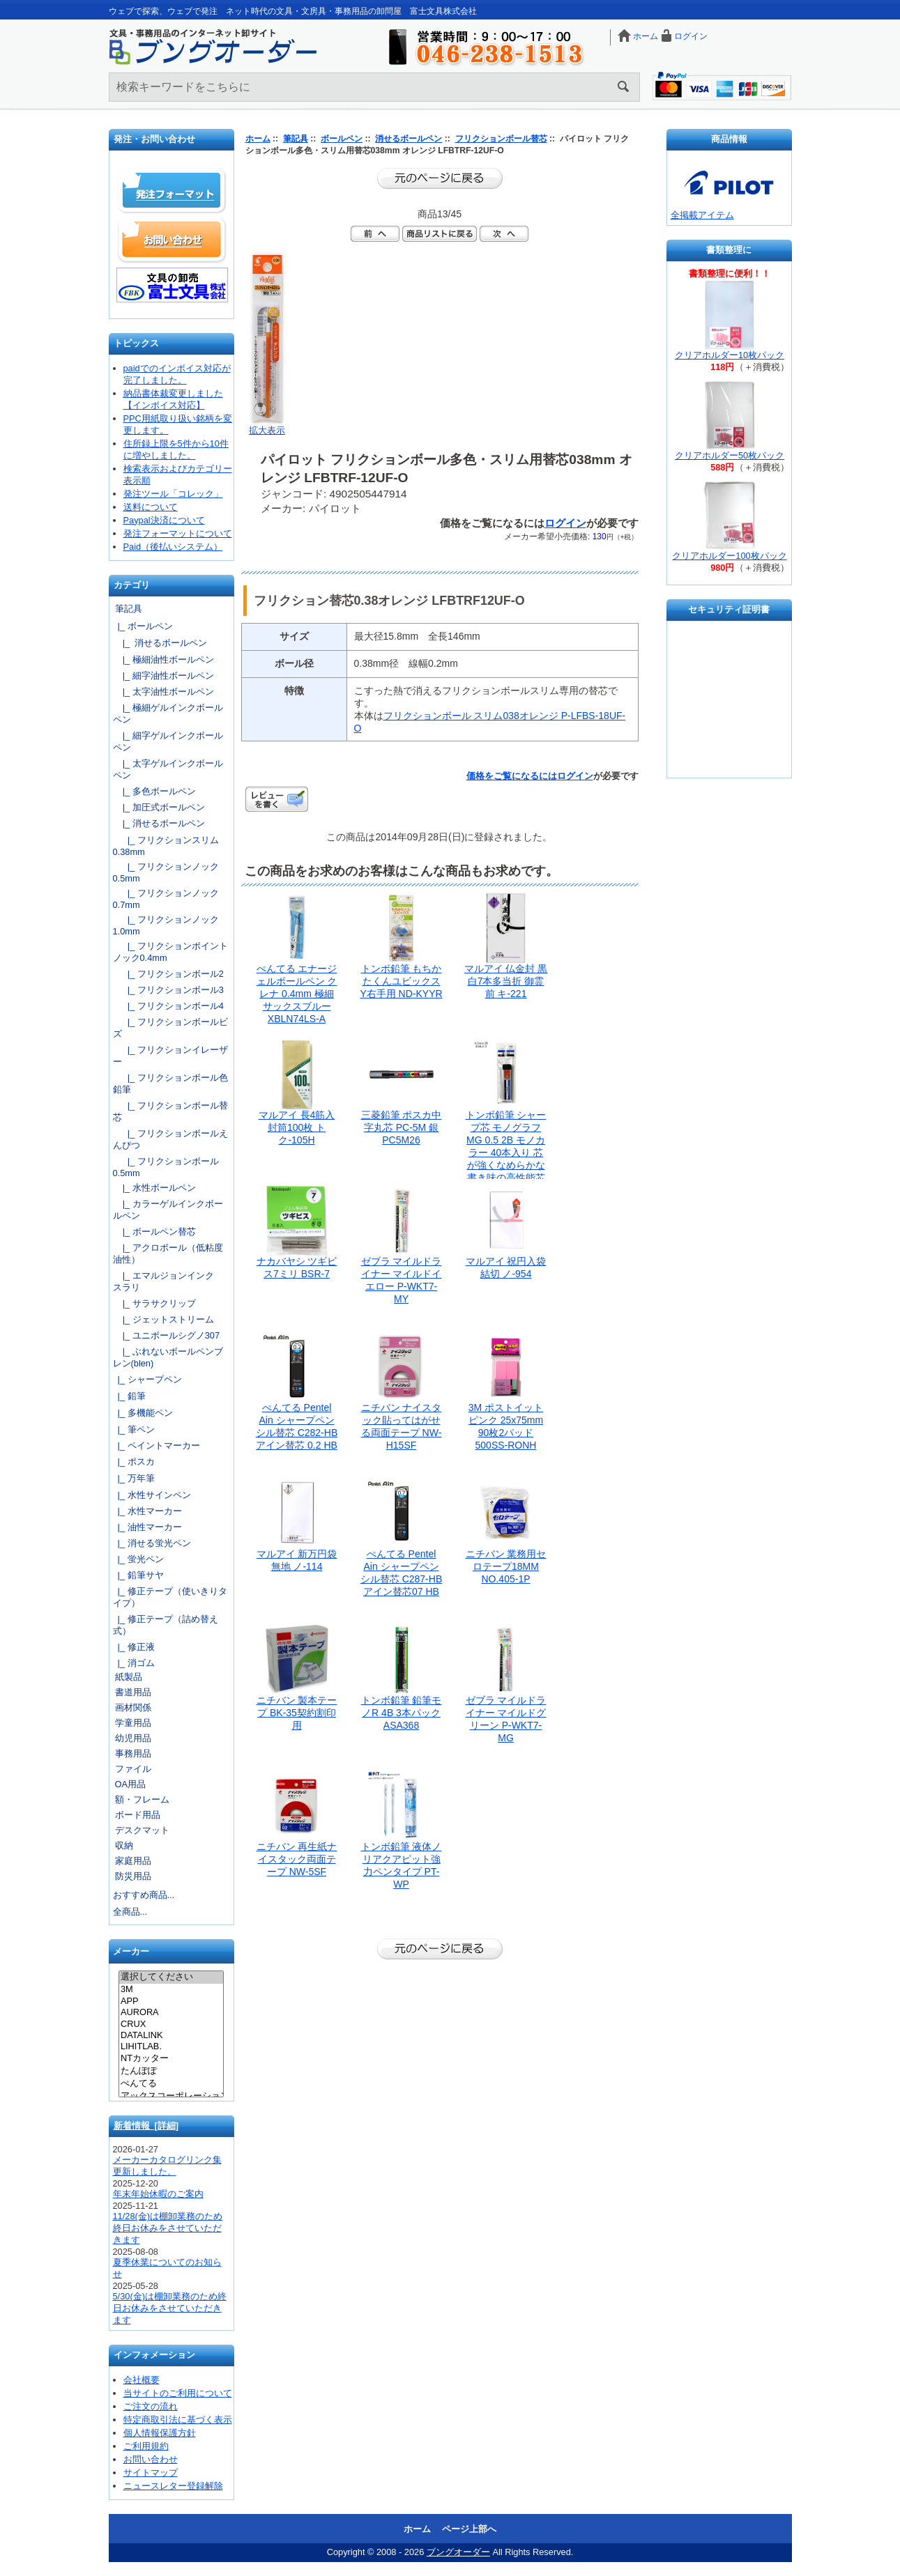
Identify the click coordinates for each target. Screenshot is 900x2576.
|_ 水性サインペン (152, 1495)
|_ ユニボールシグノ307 (166, 1335)
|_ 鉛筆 (129, 1396)
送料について (150, 507)
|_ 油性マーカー (147, 1527)
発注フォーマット (172, 191)
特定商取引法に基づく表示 (177, 2419)
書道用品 (133, 1692)
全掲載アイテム (702, 215)
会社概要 (141, 2380)
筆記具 (295, 139)
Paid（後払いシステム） (173, 546)
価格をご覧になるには (511, 776)
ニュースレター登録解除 (173, 2486)
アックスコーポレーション (171, 2096)
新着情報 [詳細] (146, 2125)
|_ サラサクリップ (154, 1303)
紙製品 (128, 1677)
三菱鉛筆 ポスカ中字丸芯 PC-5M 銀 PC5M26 (401, 1127)
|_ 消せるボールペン (160, 643)
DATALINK (171, 2035)
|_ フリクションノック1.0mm (166, 925)
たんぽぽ (171, 2071)
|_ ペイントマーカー (156, 1445)
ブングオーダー (458, 2552)
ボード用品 (137, 1815)
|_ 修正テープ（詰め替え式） (165, 1625)
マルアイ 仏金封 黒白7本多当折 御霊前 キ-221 (506, 981)
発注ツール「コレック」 (173, 493)
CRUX (171, 2024)
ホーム (645, 36)
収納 (124, 1845)
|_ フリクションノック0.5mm (166, 872)
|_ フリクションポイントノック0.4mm (170, 952)
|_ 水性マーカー (147, 1511)
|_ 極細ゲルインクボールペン (168, 713)
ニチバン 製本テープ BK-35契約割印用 (297, 1713)
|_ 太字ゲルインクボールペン (168, 769)
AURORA (171, 2012)
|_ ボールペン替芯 (154, 1231)
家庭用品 (133, 1861)
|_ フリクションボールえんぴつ (170, 1139)
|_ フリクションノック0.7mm (166, 899)
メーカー (131, 1952)
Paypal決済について (164, 520)
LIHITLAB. (171, 2046)
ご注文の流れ (150, 2406)
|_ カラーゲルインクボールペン (168, 1209)
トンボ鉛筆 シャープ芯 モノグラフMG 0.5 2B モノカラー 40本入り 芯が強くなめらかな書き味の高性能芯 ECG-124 (506, 1152)
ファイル (133, 1769)
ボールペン (342, 139)
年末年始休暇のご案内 (158, 2194)
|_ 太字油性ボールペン (163, 691)
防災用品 (133, 1876)
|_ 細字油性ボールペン (163, 675)
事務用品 (133, 1753)
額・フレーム (142, 1799)
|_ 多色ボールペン (154, 791)
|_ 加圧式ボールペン (159, 807)
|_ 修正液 (134, 1647)
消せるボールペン (408, 139)
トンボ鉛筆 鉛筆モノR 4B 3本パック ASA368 (401, 1713)
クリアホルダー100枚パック (729, 555)
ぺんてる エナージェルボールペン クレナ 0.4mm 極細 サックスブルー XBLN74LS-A (297, 993)
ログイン (691, 36)
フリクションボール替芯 (501, 139)
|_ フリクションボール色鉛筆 (170, 1083)
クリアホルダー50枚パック (729, 455)
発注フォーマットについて (177, 533)
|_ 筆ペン (134, 1429)
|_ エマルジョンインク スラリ (168, 1281)
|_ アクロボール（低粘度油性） (168, 1253)
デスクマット (142, 1830)
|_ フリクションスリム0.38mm (166, 846)
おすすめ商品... (144, 1895)
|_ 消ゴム (134, 1663)
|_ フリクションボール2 (168, 974)
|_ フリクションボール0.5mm (166, 1167)
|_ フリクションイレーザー (170, 1055)
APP (171, 2001)
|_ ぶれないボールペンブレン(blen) (168, 1357)
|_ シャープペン (147, 1379)
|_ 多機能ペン (143, 1412)
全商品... (130, 1911)
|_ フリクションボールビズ (170, 1028)
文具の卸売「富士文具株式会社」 (172, 285)
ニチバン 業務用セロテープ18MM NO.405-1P (506, 1566)
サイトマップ (150, 2472)
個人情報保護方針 (159, 2433)
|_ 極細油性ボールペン (163, 659)
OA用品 (130, 1784)
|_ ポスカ (134, 1461)
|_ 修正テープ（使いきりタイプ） (170, 1597)
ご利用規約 (146, 2446)
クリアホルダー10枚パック (729, 355)
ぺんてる (171, 2084)
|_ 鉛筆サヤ (138, 1575)
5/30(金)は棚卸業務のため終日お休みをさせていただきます (170, 2308)
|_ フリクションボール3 (168, 990)
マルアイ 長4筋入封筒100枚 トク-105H (297, 1127)
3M (171, 1989)
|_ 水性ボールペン (154, 1187)
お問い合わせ (172, 239)
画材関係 (133, 1707)
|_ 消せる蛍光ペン (152, 1543)
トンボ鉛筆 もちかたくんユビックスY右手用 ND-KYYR (401, 981)
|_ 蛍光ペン (138, 1559)
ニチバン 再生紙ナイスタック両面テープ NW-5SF (297, 1859)
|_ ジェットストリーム (163, 1319)
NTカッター (171, 2059)
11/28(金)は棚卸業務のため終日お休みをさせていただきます (168, 2228)
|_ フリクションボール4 (168, 1006)
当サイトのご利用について (177, 2393)
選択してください (171, 1977)
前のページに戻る (440, 178)
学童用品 (133, 1723)
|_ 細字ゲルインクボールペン (168, 741)
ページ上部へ (469, 2529)
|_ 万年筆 (134, 1478)
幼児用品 (133, 1738)
